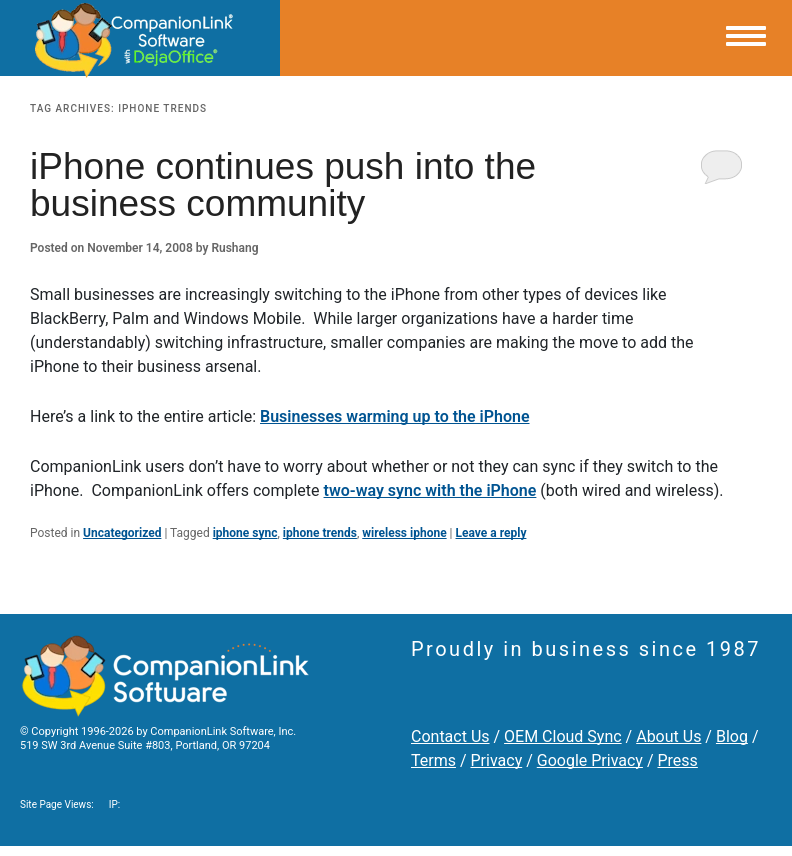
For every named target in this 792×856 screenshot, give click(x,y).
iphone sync (245, 533)
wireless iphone (404, 533)
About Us (668, 736)
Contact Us (450, 736)
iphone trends (320, 533)
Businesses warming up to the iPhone (394, 416)
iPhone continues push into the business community (283, 185)
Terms (433, 760)
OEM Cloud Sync (563, 736)
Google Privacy (590, 760)
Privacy (497, 760)
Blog (732, 736)
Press (677, 760)
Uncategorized (122, 533)
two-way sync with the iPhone (430, 490)
